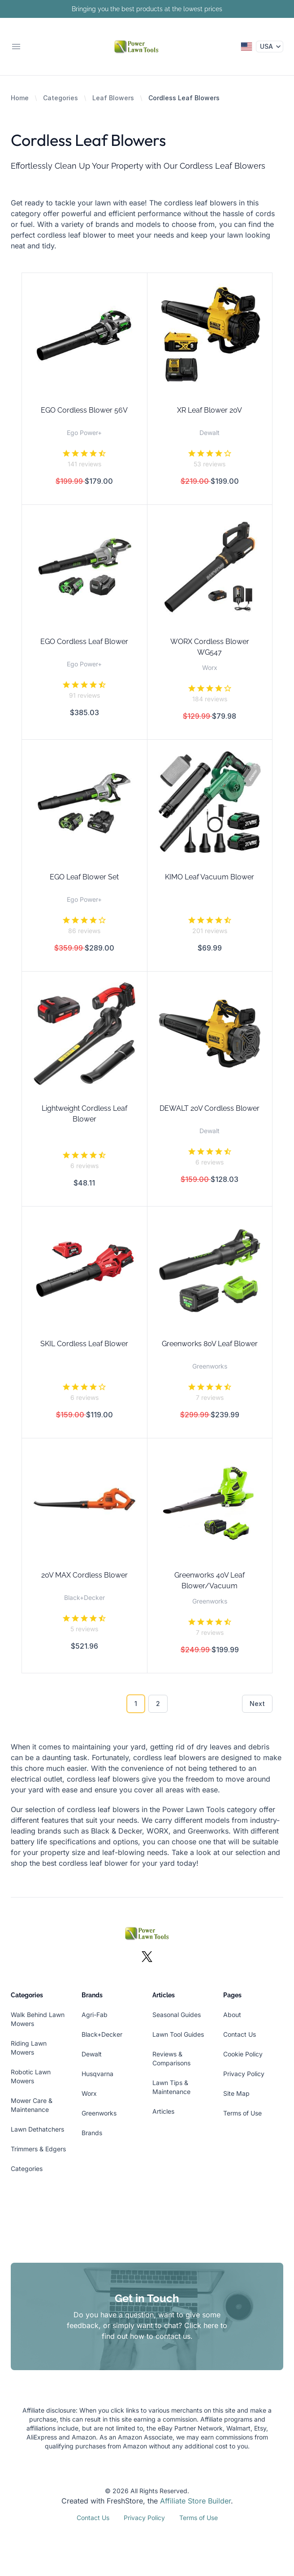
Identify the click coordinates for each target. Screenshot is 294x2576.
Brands (92, 2133)
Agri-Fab (95, 2014)
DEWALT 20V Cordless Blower (209, 1108)
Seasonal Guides (176, 2014)
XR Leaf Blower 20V (209, 410)
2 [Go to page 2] (158, 1703)
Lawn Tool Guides (178, 2034)
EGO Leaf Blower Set (84, 877)
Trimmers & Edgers (38, 2149)
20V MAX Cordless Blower (84, 1575)
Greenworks (99, 2113)
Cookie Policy (243, 2054)
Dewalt (92, 2054)
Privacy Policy (243, 2073)
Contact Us (239, 2034)
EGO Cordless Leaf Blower (84, 641)
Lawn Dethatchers (37, 2129)
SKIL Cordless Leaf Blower (84, 1343)
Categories (60, 98)
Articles (163, 2111)
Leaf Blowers (113, 98)
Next (257, 1703)
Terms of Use (242, 2113)
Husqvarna (97, 2073)
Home (20, 98)
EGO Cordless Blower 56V (84, 410)
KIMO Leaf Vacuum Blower (209, 877)
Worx (89, 2093)
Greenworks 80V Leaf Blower (210, 1343)
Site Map (236, 2093)
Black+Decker (102, 2034)
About (232, 2014)
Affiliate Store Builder (195, 2500)
